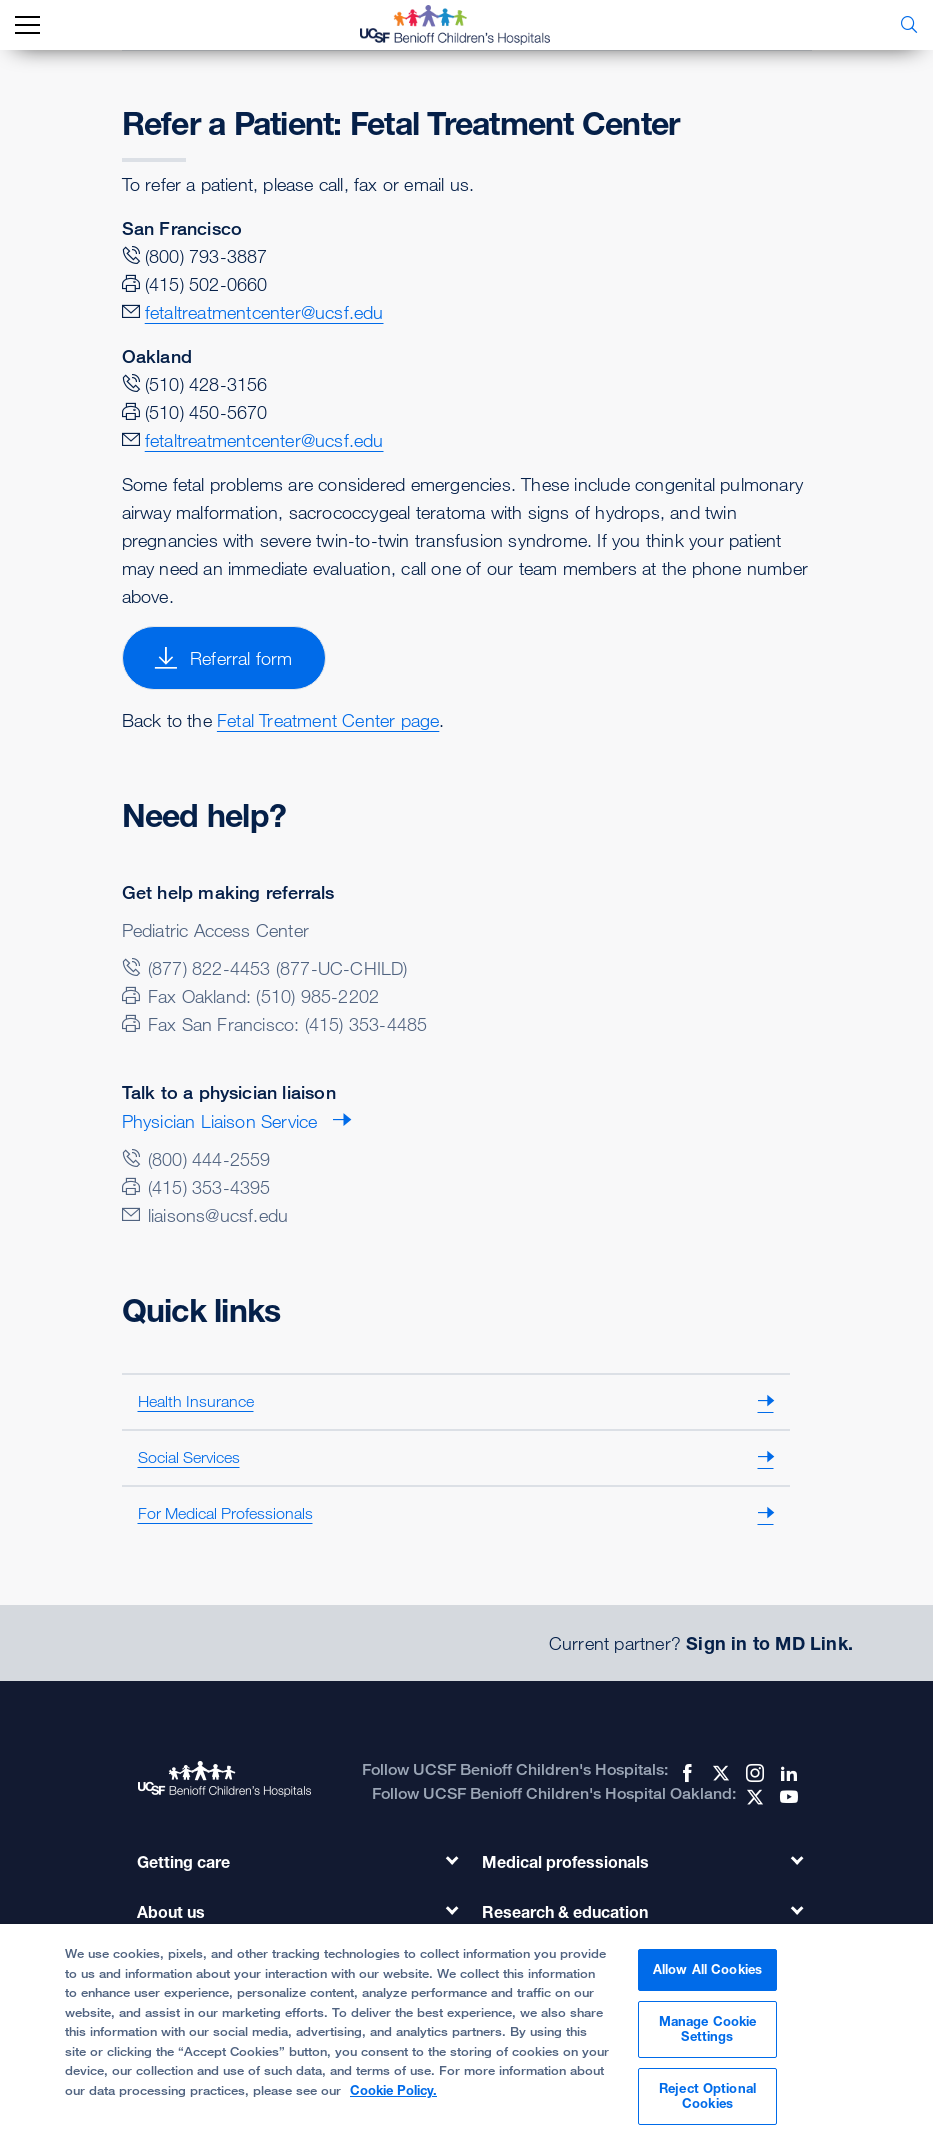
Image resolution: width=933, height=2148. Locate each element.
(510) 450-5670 (206, 412)
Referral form (224, 658)
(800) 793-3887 (206, 256)
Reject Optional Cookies (707, 2103)
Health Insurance (196, 1401)
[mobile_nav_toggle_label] (27, 25)
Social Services (189, 1457)
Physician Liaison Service (220, 1121)
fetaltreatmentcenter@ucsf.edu (264, 312)
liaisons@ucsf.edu (218, 1215)
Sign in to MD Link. (769, 1643)
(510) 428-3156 (206, 384)
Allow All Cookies (707, 1976)
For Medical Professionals (225, 1513)
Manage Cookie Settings (708, 2036)
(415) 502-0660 (206, 284)
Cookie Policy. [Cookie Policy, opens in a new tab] (393, 2097)
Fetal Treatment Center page (328, 720)
